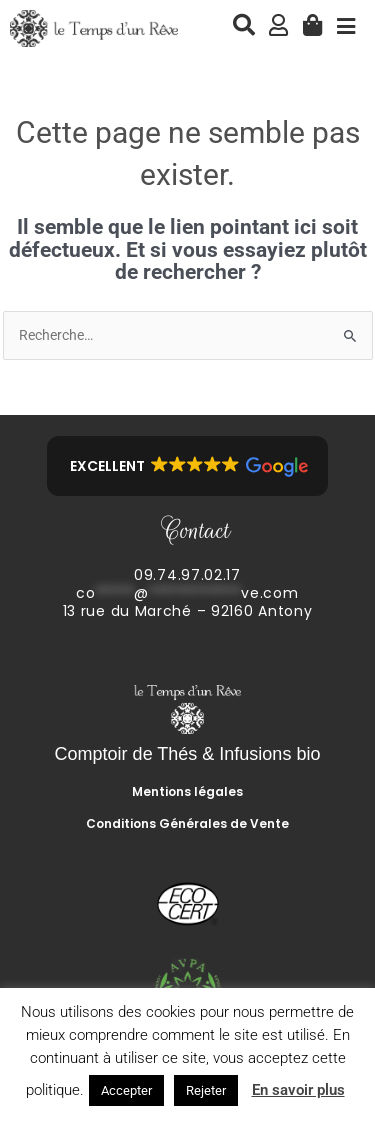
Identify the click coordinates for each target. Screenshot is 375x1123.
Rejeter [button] (206, 1090)
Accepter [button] (126, 1090)
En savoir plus (298, 1090)
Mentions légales (187, 791)
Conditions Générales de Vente (187, 823)
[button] (187, 466)
